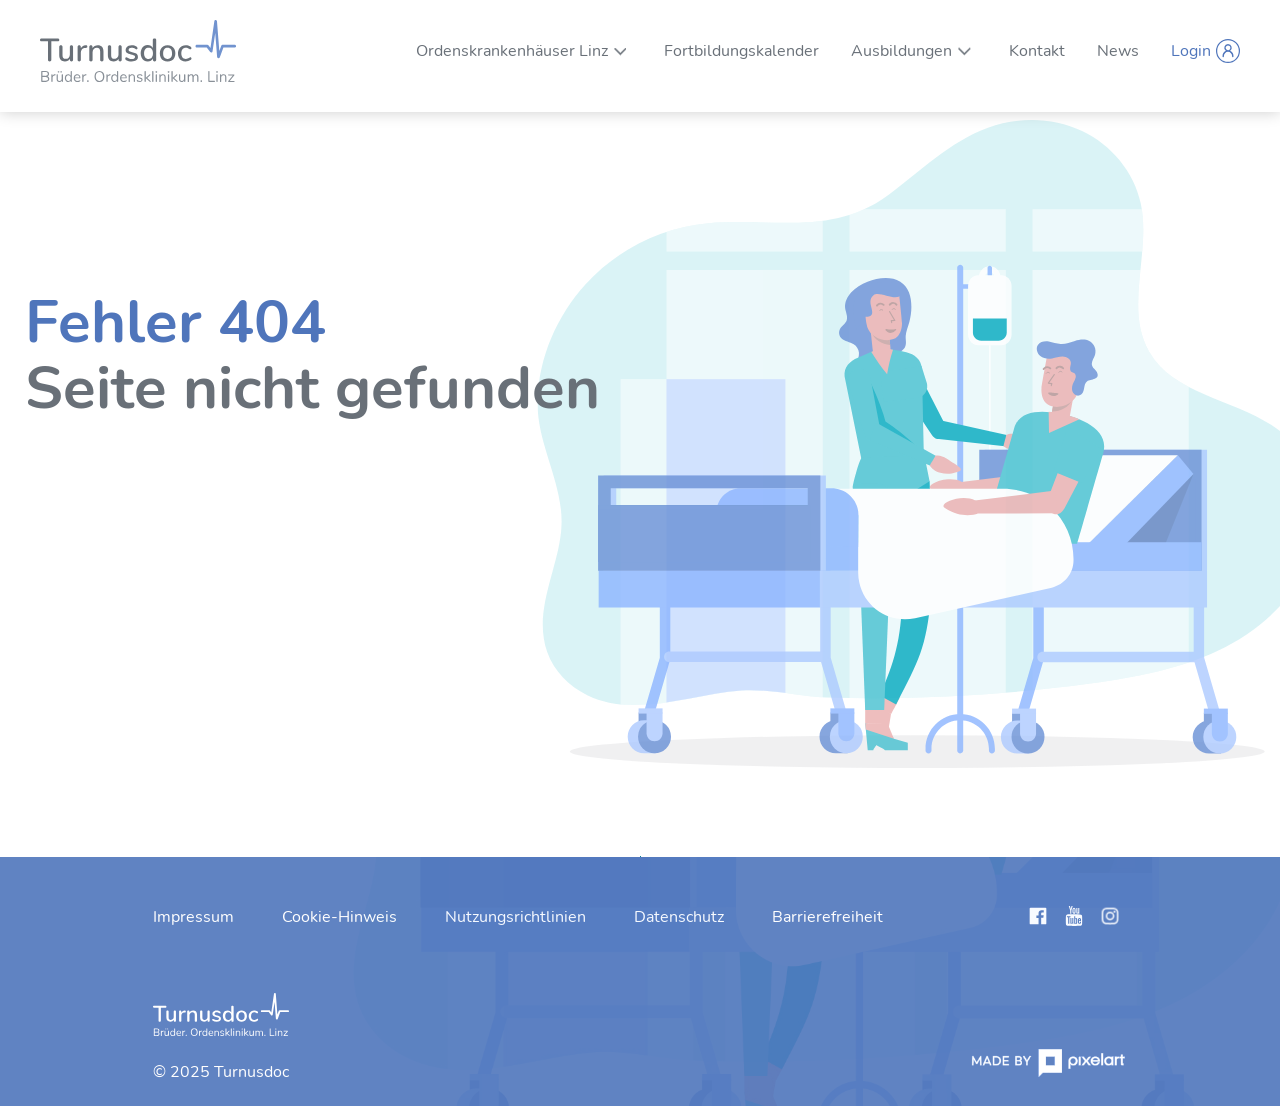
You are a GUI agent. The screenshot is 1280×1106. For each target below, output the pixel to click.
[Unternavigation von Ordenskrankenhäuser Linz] (620, 51)
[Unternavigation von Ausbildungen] (964, 51)
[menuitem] (512, 51)
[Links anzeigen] (1038, 920)
